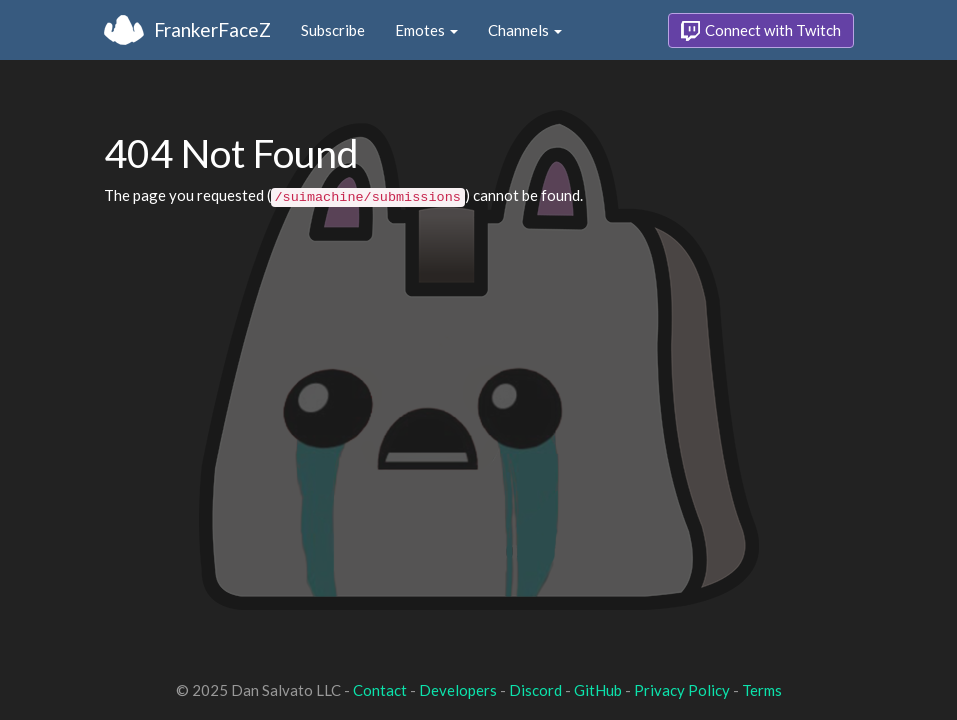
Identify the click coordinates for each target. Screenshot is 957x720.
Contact (380, 690)
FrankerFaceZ (212, 29)
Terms (762, 690)
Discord (535, 690)
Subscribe (333, 30)
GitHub (598, 690)
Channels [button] (525, 30)
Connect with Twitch (761, 31)
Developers (458, 690)
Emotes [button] (426, 30)
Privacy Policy (682, 690)
